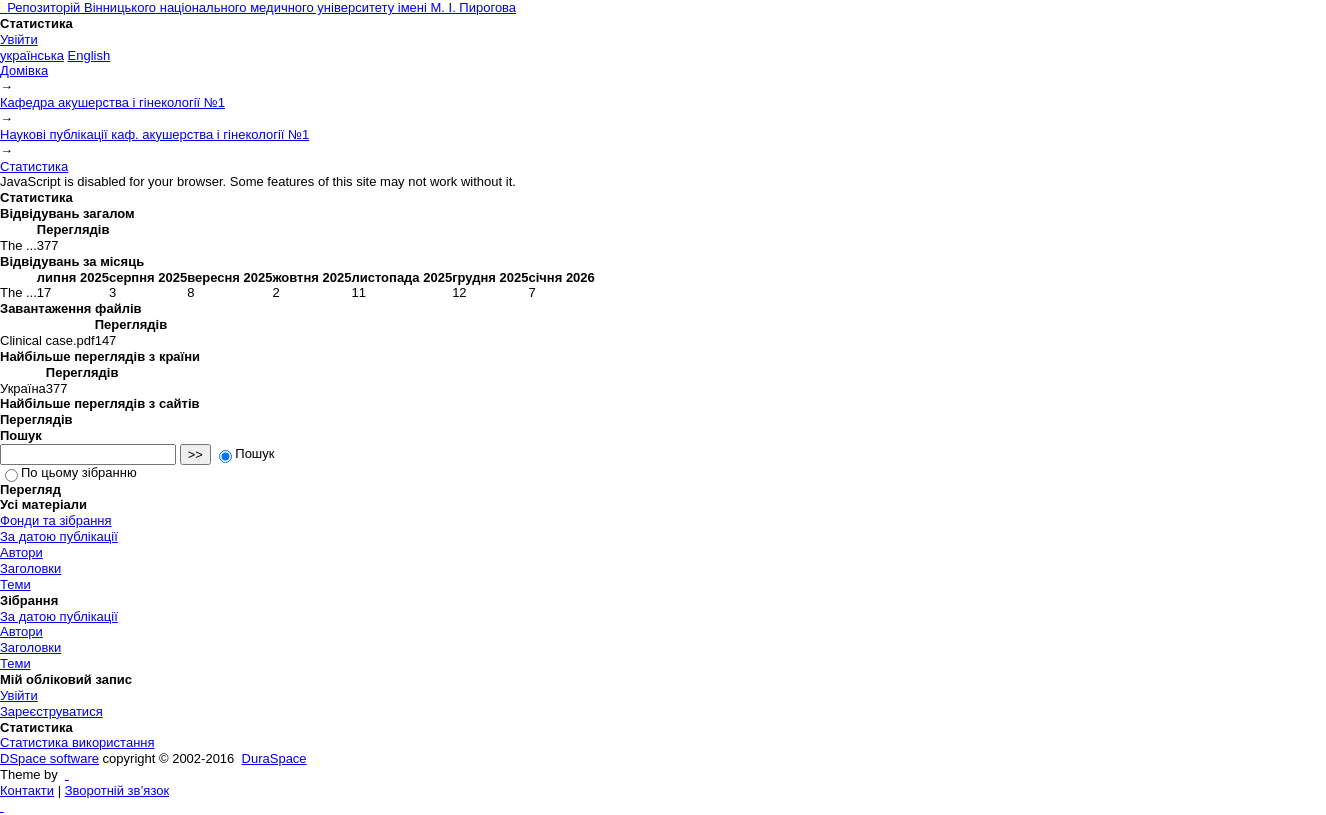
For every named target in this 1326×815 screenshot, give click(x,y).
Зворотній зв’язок (117, 790)
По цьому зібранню (71, 472)
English (89, 55)
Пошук (246, 453)
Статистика (34, 166)
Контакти (27, 790)
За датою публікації (59, 536)
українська (32, 55)
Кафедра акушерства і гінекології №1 (112, 102)
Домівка (24, 70)
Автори (21, 552)
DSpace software (49, 758)
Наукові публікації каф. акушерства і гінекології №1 (154, 134)
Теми (15, 584)
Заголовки (30, 568)
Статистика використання (77, 742)
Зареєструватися (51, 711)
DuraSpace (274, 758)
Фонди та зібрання (56, 520)
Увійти (19, 39)
